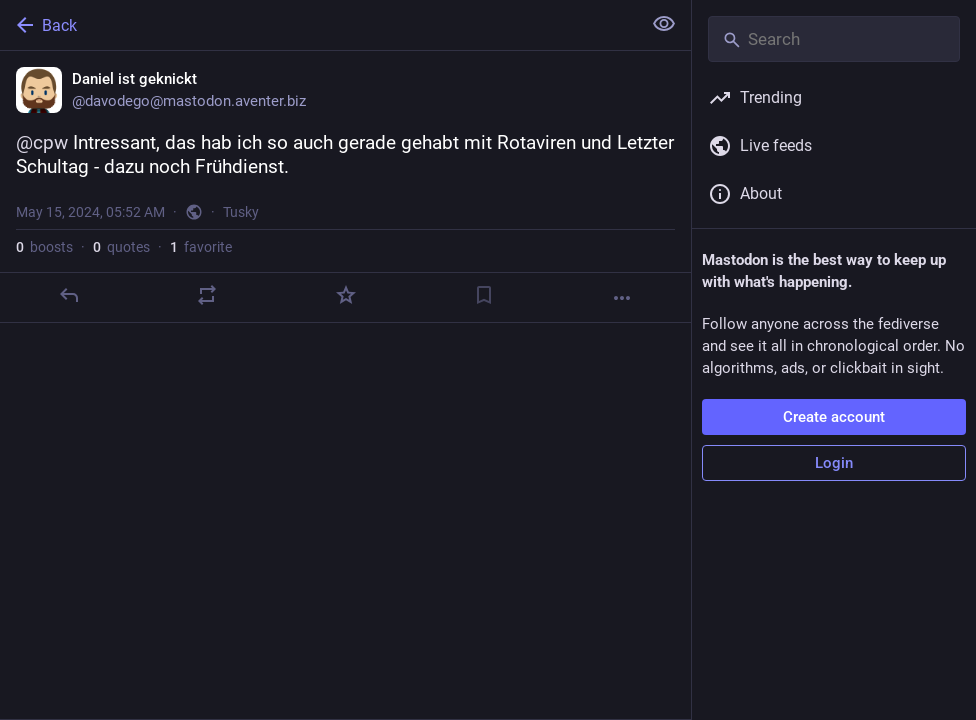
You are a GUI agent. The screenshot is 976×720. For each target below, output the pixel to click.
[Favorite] (346, 295)
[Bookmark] (484, 295)
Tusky (241, 212)
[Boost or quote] (207, 295)
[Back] (318, 25)
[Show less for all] (664, 24)
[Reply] (69, 295)
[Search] (834, 39)
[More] (622, 298)
